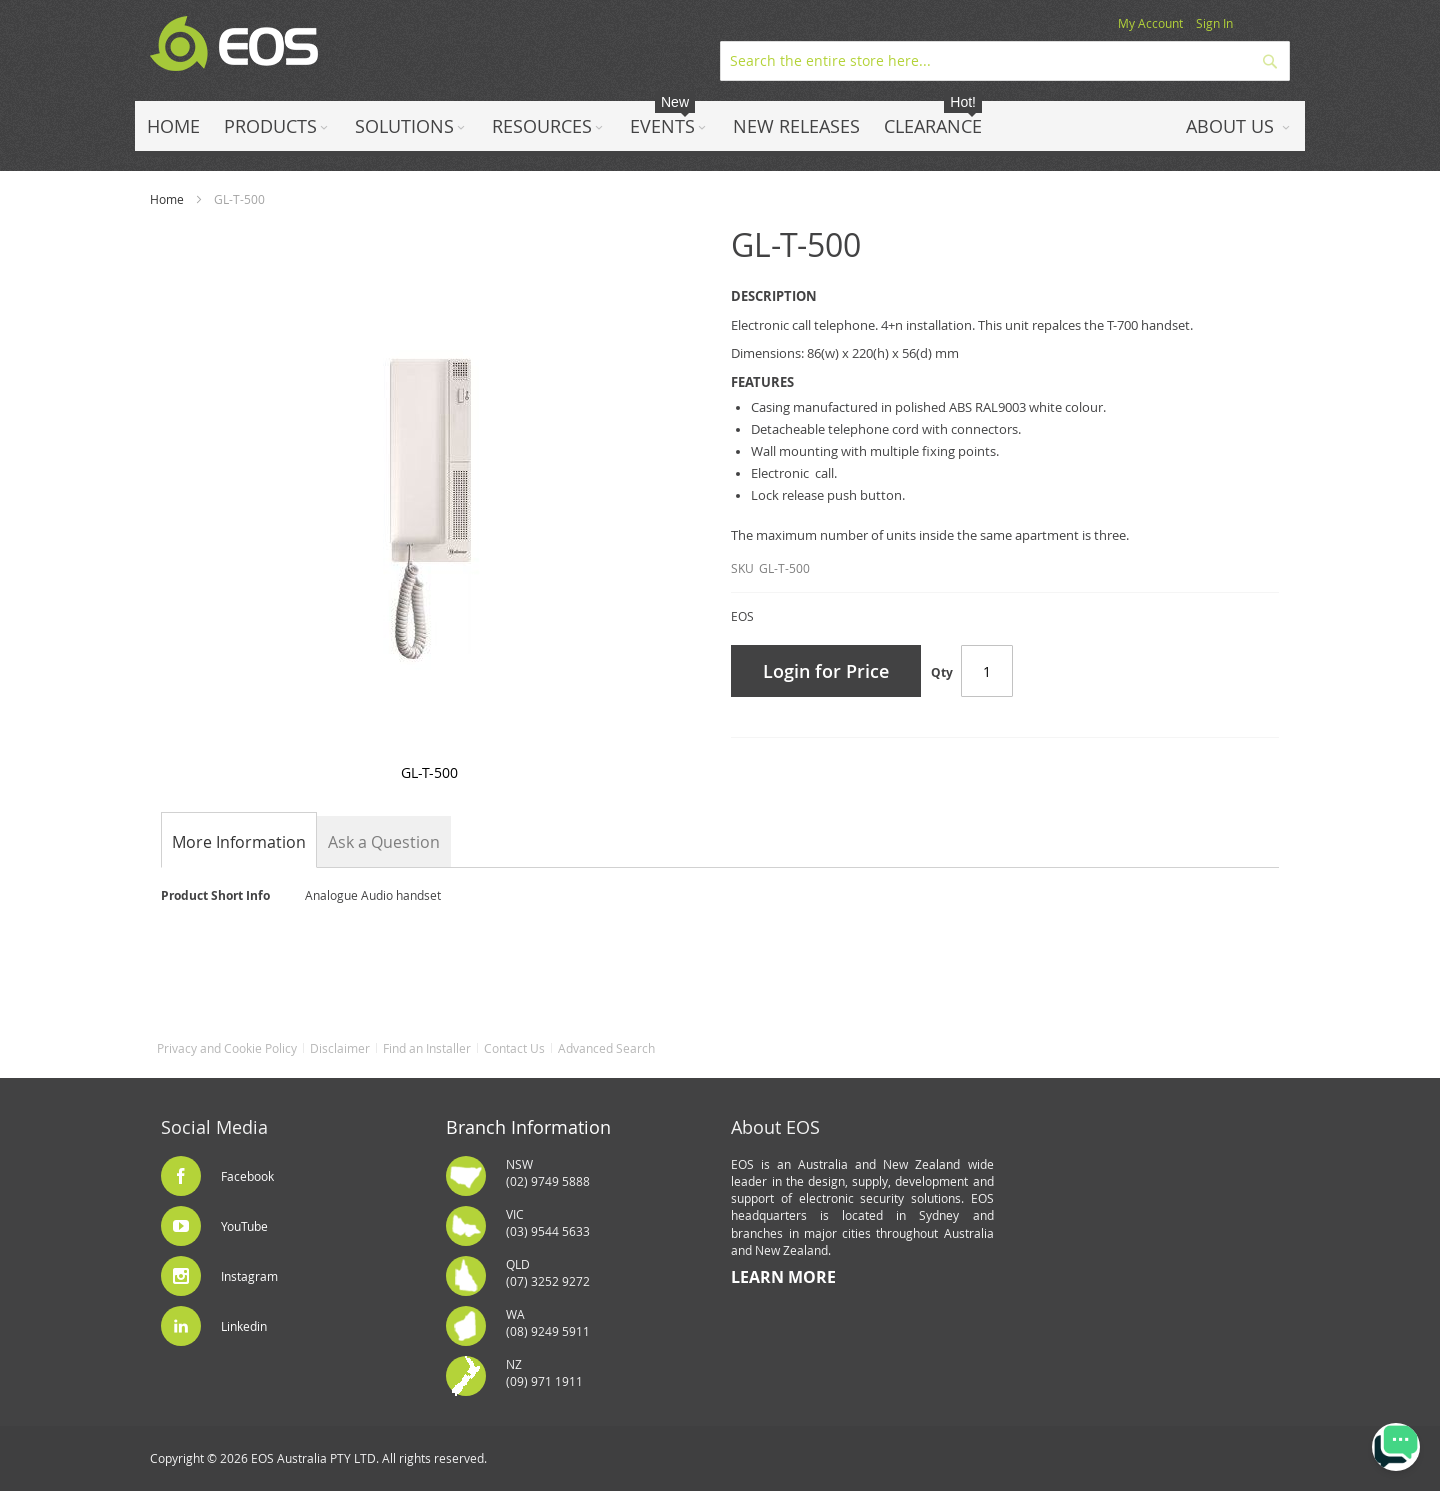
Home (167, 199)
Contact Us (514, 1048)
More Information (239, 842)
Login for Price (826, 671)
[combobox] (1005, 61)
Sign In (1214, 23)
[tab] (239, 842)
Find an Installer (427, 1048)
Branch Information (528, 1127)
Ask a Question (384, 842)
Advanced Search (606, 1048)
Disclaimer (340, 1048)
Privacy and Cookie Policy (227, 1048)
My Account (1150, 23)
